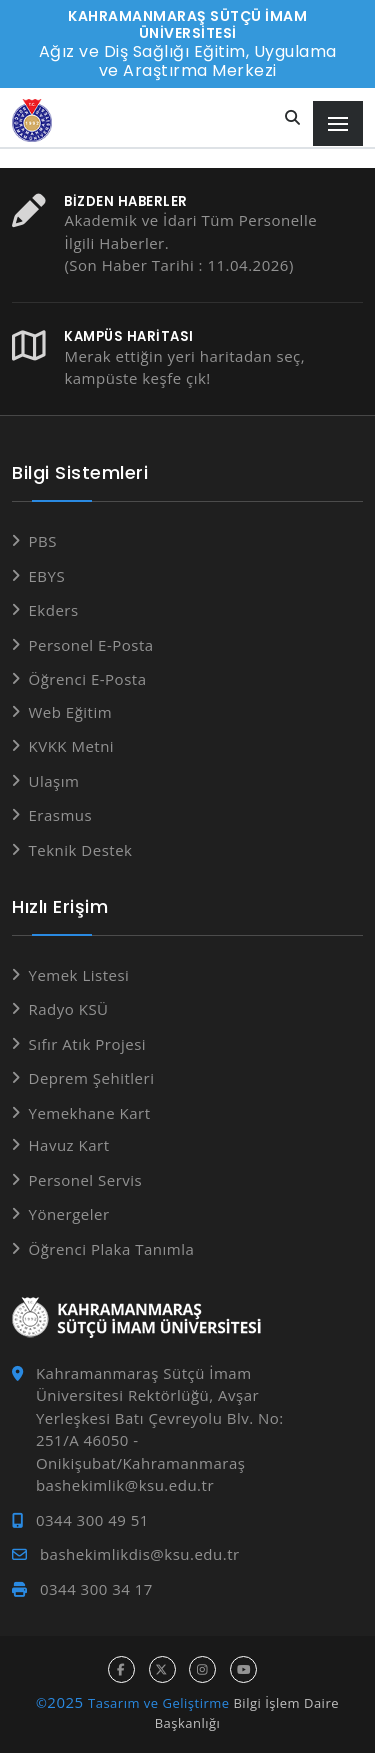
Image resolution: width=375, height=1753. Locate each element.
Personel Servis (86, 1180)
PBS (43, 541)
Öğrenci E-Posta (88, 679)
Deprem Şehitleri (92, 1078)
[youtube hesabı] (243, 1669)
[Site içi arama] (293, 118)
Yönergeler (69, 1214)
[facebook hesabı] (121, 1669)
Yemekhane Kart (90, 1113)
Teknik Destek (81, 850)
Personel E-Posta (91, 645)
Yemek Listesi (79, 975)
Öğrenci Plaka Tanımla (112, 1249)
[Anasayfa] (32, 120)
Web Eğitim (71, 712)
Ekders (54, 610)
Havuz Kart (69, 1145)
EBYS (47, 576)
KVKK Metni (72, 746)
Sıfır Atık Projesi (88, 1044)
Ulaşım (54, 781)
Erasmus (61, 815)
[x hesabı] (162, 1669)
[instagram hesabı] (202, 1669)
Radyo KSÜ (69, 1009)
